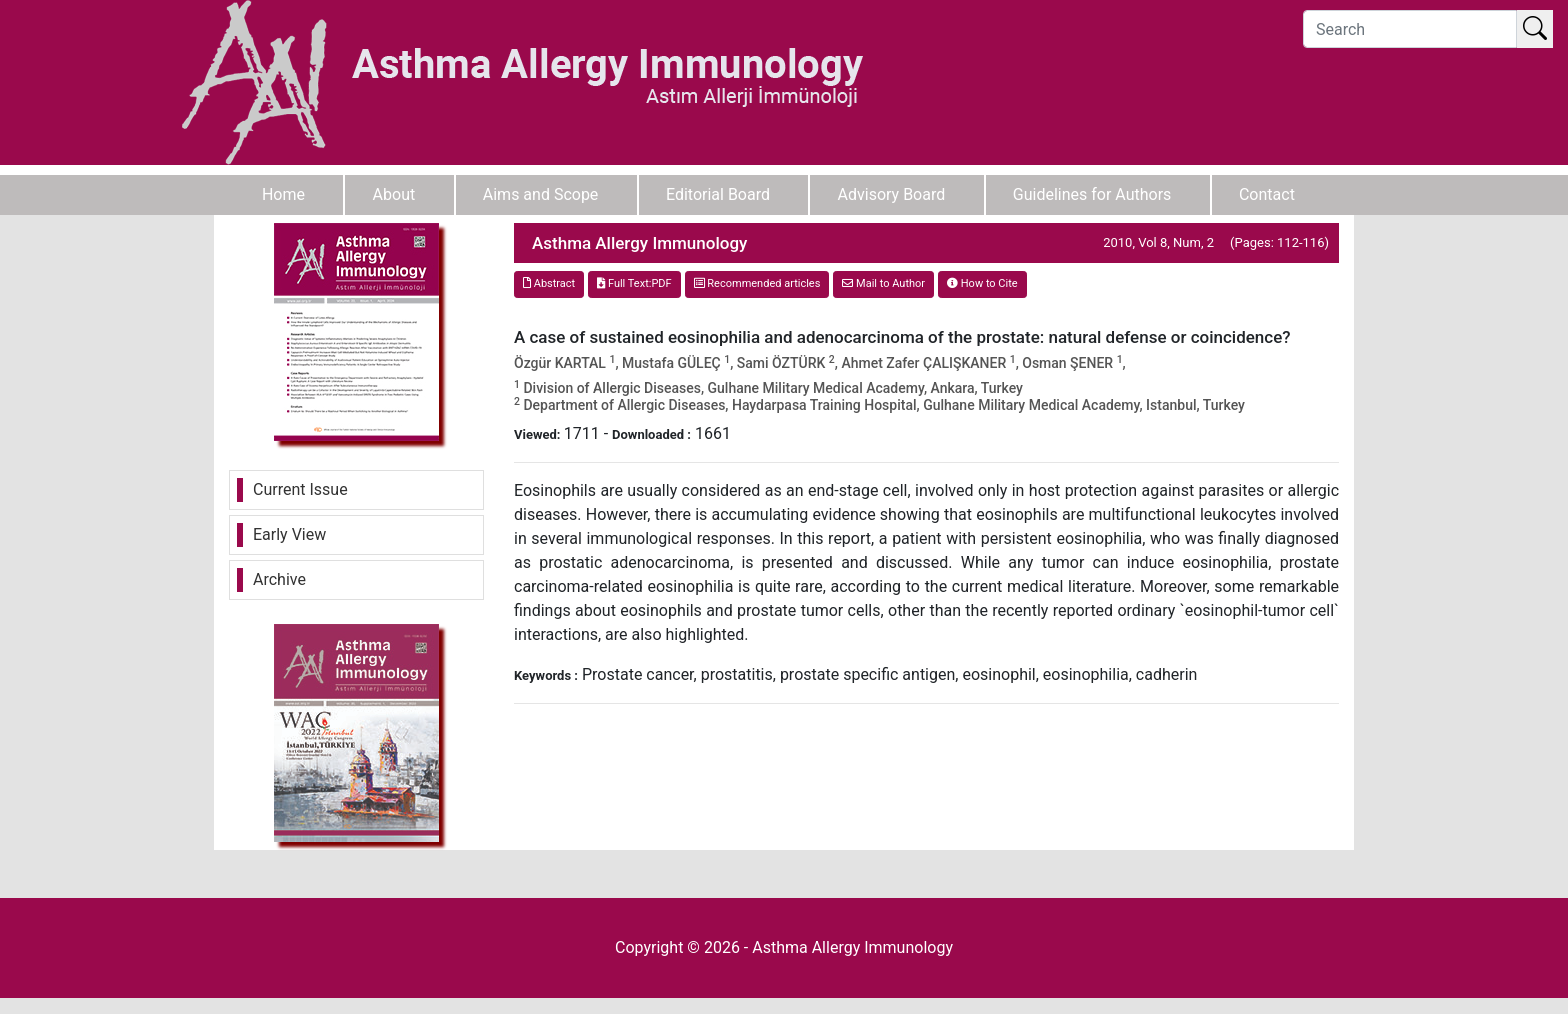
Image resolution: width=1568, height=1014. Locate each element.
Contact (1267, 194)
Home (283, 194)
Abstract (549, 283)
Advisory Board (892, 194)
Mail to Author (883, 283)
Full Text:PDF (634, 283)
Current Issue (300, 489)
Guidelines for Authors (1092, 194)
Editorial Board (718, 194)
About (394, 194)
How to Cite (982, 283)
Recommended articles (757, 283)
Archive (279, 579)
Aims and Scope (541, 194)
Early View (289, 534)
